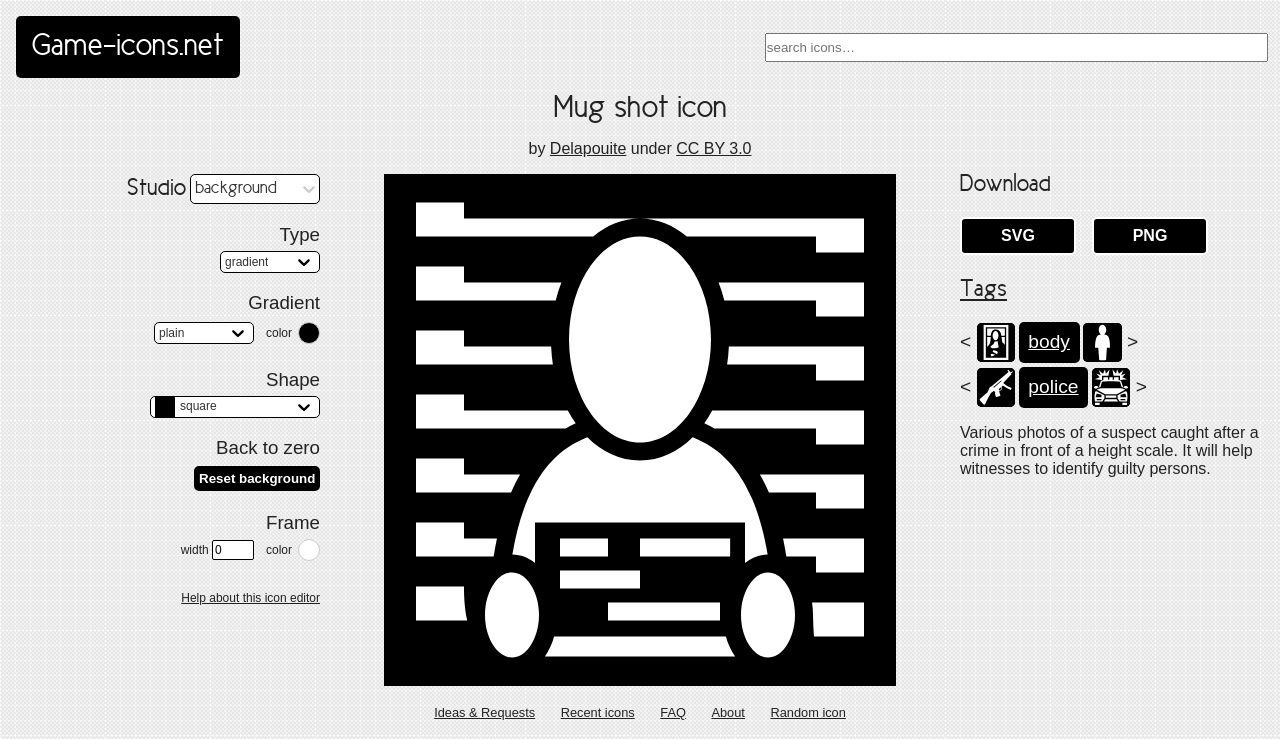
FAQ (673, 712)
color (279, 333)
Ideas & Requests (484, 712)
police (1053, 386)
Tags (983, 290)
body (1049, 341)
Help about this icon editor (250, 598)
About (727, 712)
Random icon (807, 712)
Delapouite (588, 148)
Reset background (257, 478)
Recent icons (598, 712)
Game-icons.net (128, 47)
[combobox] (1016, 47)
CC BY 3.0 (713, 148)
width (217, 550)
